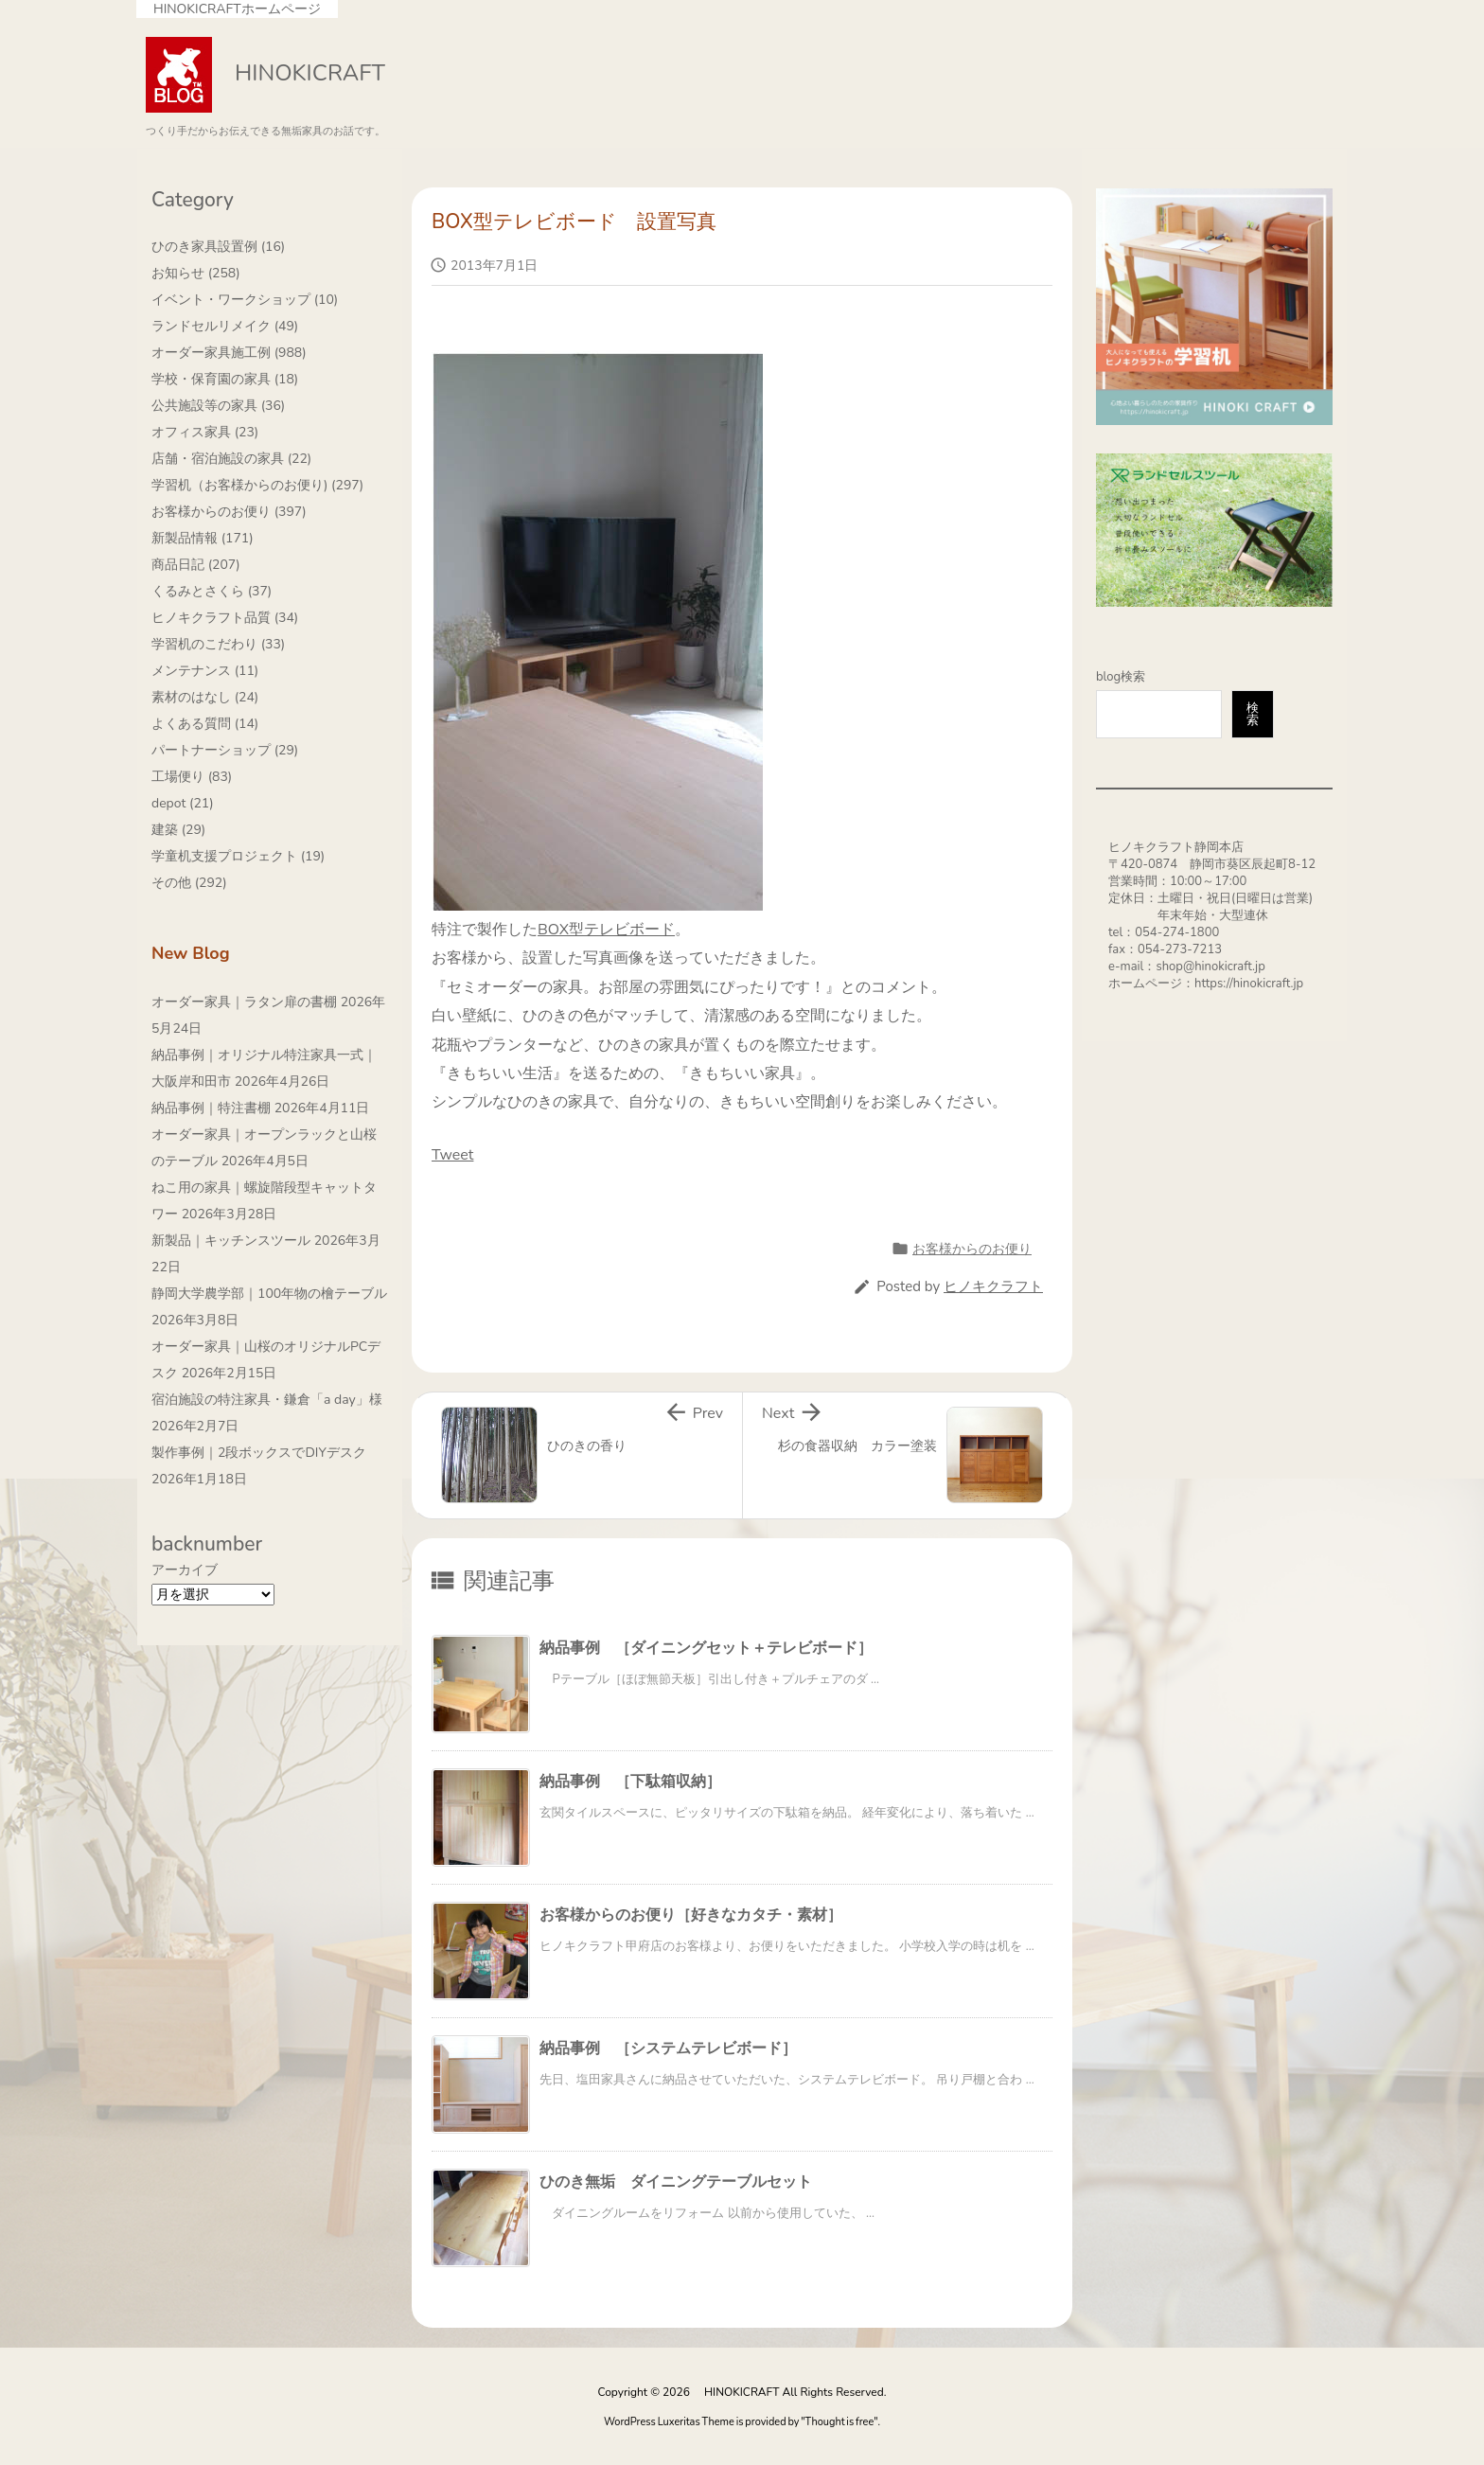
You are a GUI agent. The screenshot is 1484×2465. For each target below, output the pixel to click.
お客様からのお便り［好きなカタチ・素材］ (690, 1915)
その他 (189, 883)
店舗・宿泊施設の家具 (231, 459)
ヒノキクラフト (993, 1286)
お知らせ (195, 273)
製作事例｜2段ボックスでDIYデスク (258, 1453)
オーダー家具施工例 (229, 353)
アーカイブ (184, 1570)
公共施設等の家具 (218, 406)
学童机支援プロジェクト (238, 856)
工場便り (191, 777)
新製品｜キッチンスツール (230, 1241)
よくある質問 (204, 724)
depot (182, 803)
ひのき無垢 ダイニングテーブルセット (675, 2182)
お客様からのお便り (972, 1249)
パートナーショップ (224, 750)
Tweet (452, 1154)
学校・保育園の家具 (224, 379)
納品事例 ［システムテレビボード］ (668, 2048)
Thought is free (839, 2422)
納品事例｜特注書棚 (211, 1108)
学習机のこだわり (218, 644)
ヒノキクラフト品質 (224, 618)
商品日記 (195, 565)
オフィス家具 (204, 432)
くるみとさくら (211, 591)
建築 (178, 830)
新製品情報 (202, 538)
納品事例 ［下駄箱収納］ (630, 1781)
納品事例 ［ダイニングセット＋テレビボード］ (706, 1648)
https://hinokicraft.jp (1248, 983)
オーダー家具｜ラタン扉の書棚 (244, 1002)
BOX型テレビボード (606, 929)
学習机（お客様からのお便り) (257, 485)
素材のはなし (204, 697)
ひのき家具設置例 (218, 247)
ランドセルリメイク (224, 326)
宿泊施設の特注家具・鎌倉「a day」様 (266, 1400)
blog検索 (1120, 676)
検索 (1252, 714)
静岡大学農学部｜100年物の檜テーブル (269, 1294)
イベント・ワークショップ (244, 300)
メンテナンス (204, 671)
